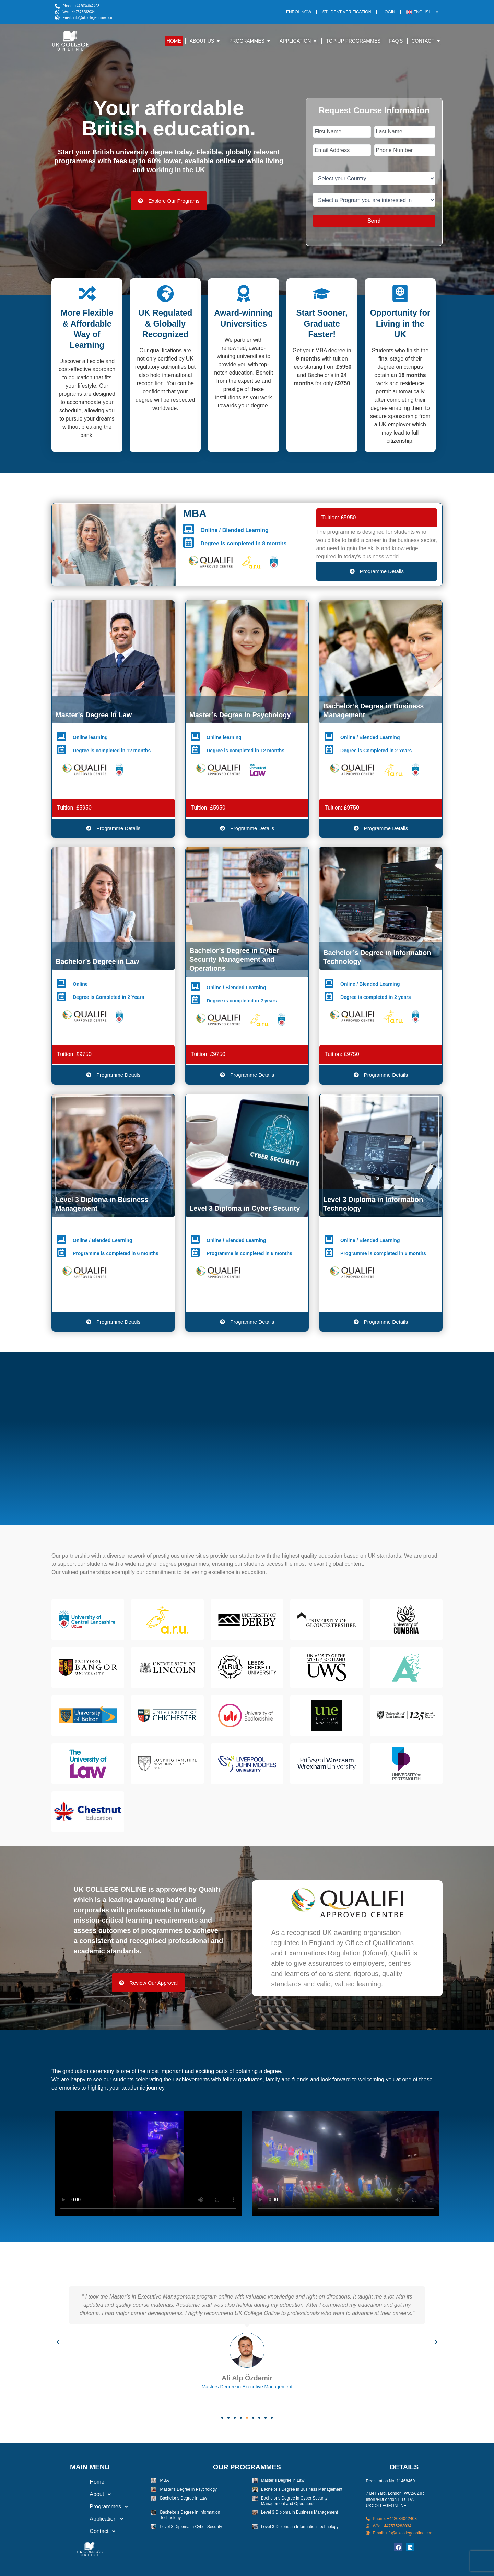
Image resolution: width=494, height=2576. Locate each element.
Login (388, 12)
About (81, 2494)
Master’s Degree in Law (282, 2480)
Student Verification (346, 12)
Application (87, 2519)
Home (76, 2482)
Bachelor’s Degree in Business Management (301, 2489)
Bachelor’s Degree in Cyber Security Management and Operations (294, 2501)
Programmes (90, 2507)
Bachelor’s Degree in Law (183, 2498)
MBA (164, 2480)
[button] (57, 2342)
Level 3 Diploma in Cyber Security (191, 2526)
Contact (83, 2531)
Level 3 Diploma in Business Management (299, 2512)
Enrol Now (298, 12)
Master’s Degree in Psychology (188, 2489)
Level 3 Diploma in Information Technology (300, 2526)
